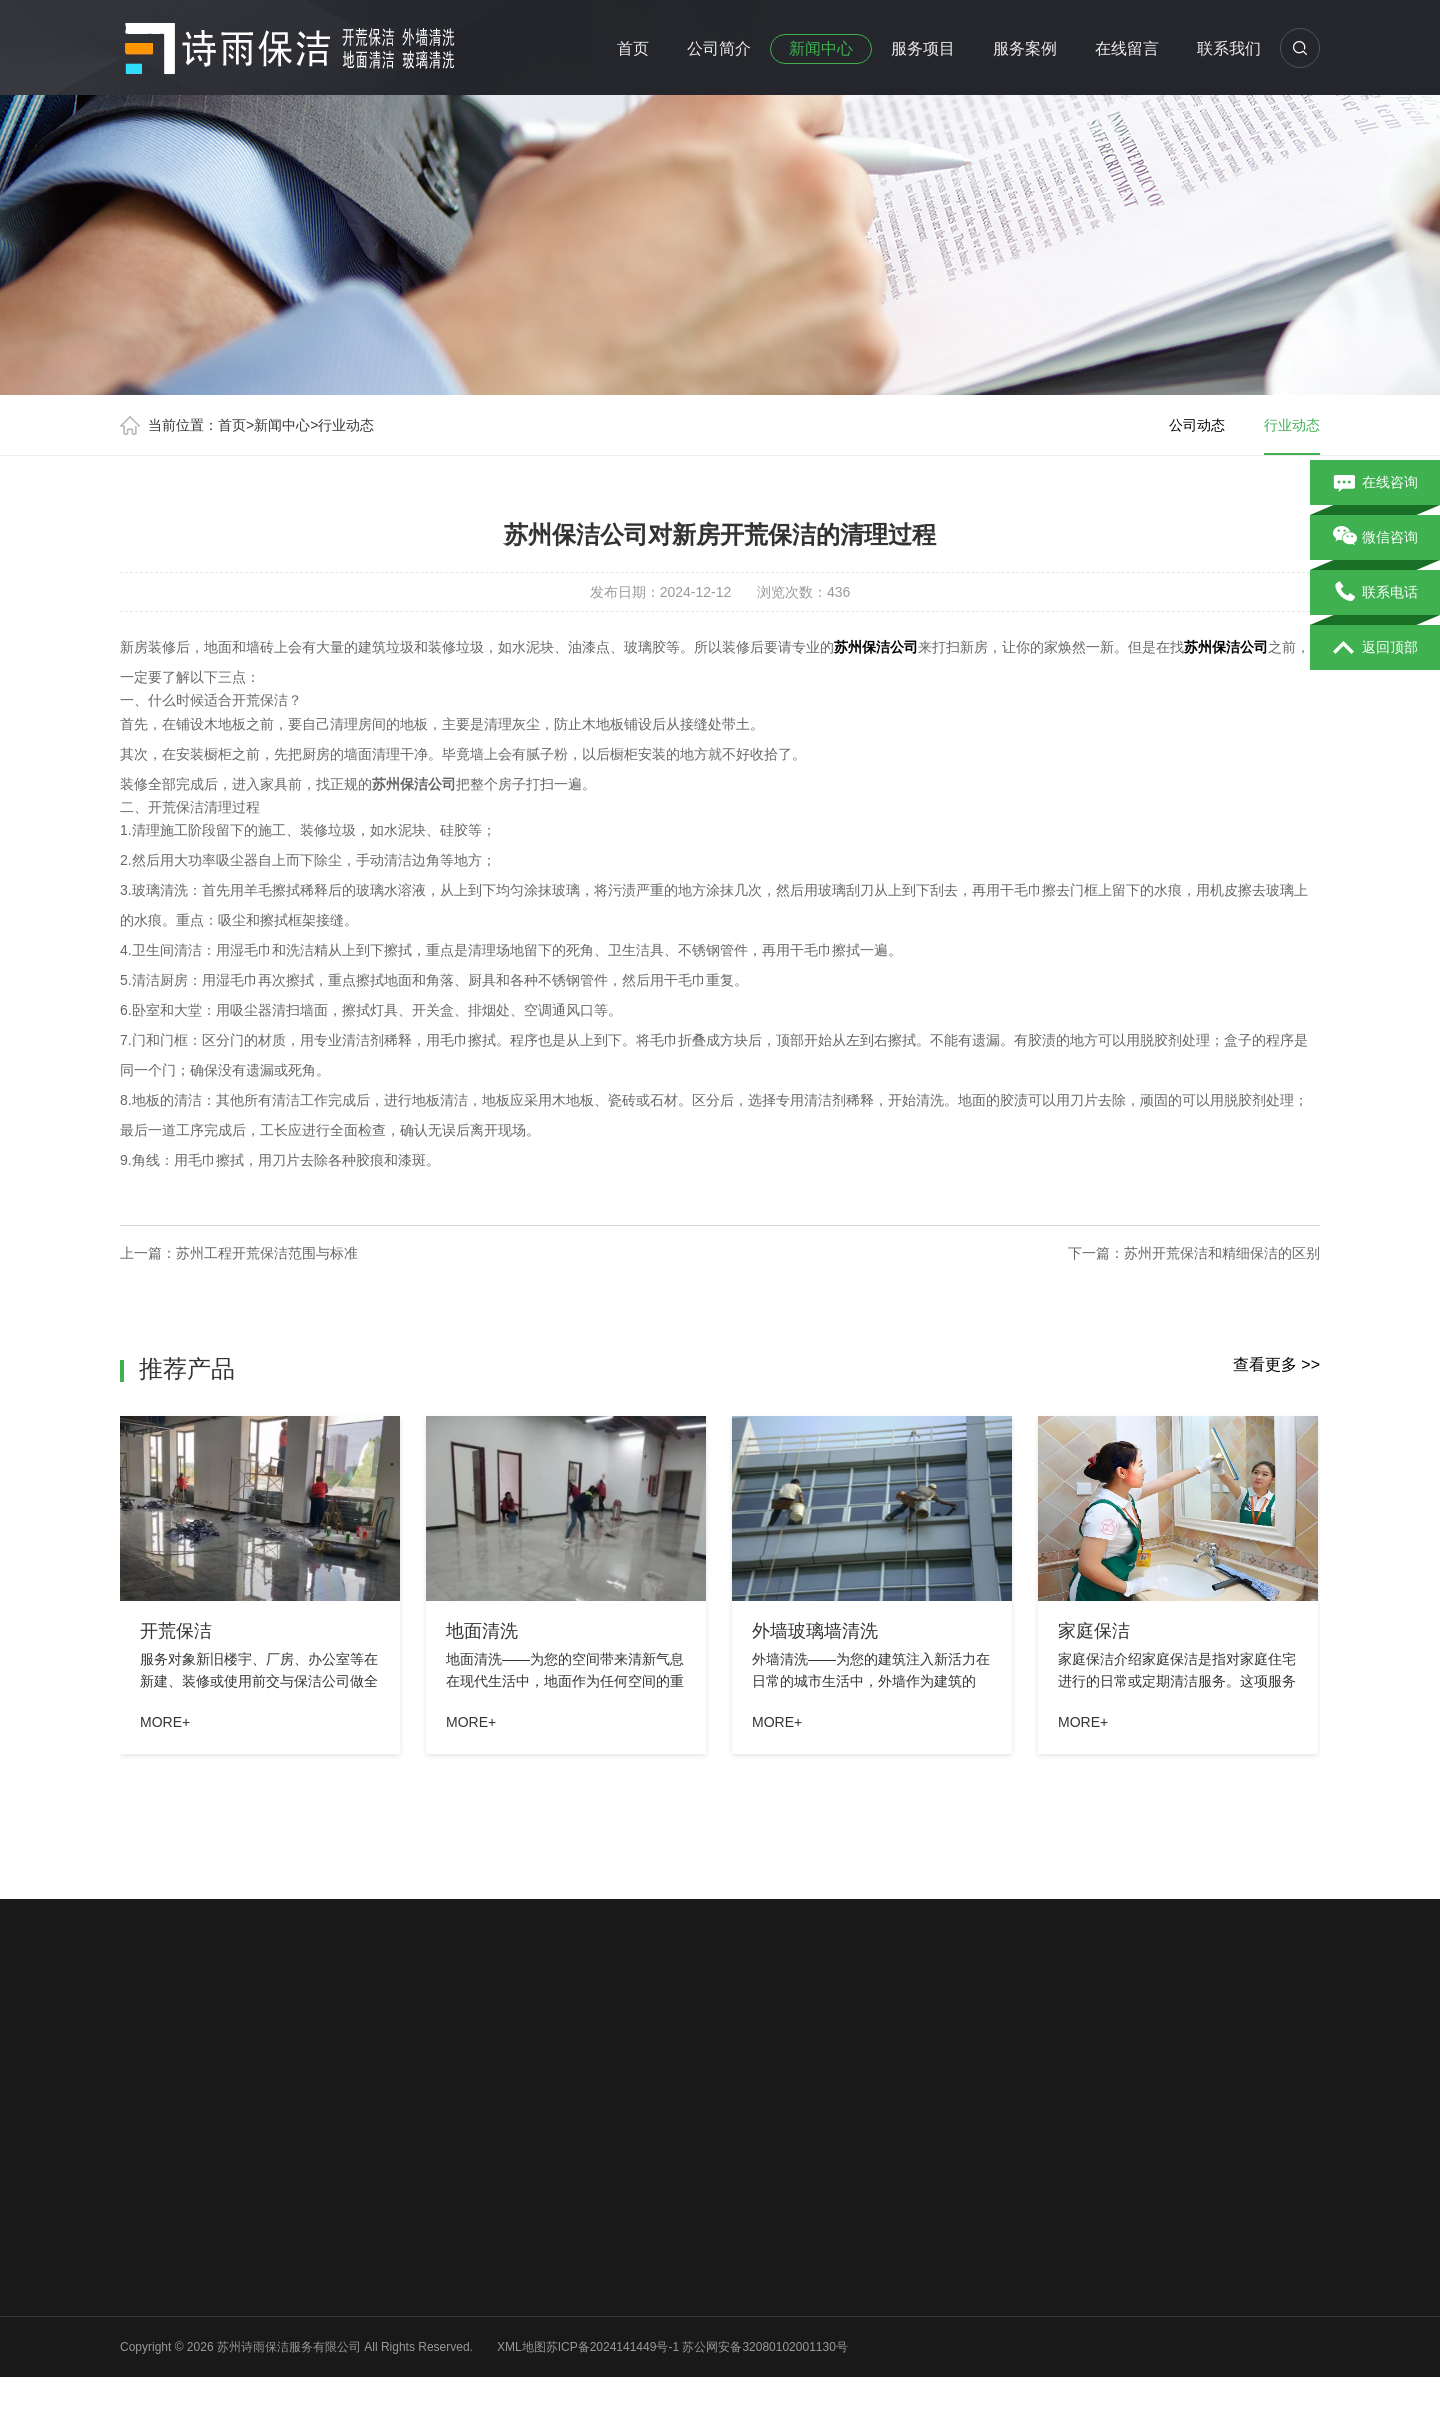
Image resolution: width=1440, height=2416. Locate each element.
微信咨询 (1375, 538)
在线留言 (1127, 48)
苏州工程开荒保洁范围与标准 (267, 1253)
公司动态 (1197, 425)
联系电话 (1375, 593)
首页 (633, 48)
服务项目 (923, 48)
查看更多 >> (1276, 1364)
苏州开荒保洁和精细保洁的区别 (1222, 1253)
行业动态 (346, 425)
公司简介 (719, 48)
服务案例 (1025, 48)
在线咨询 (1375, 483)
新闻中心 (821, 48)
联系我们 (1229, 48)
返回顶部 (1375, 648)
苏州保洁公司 (876, 647)
